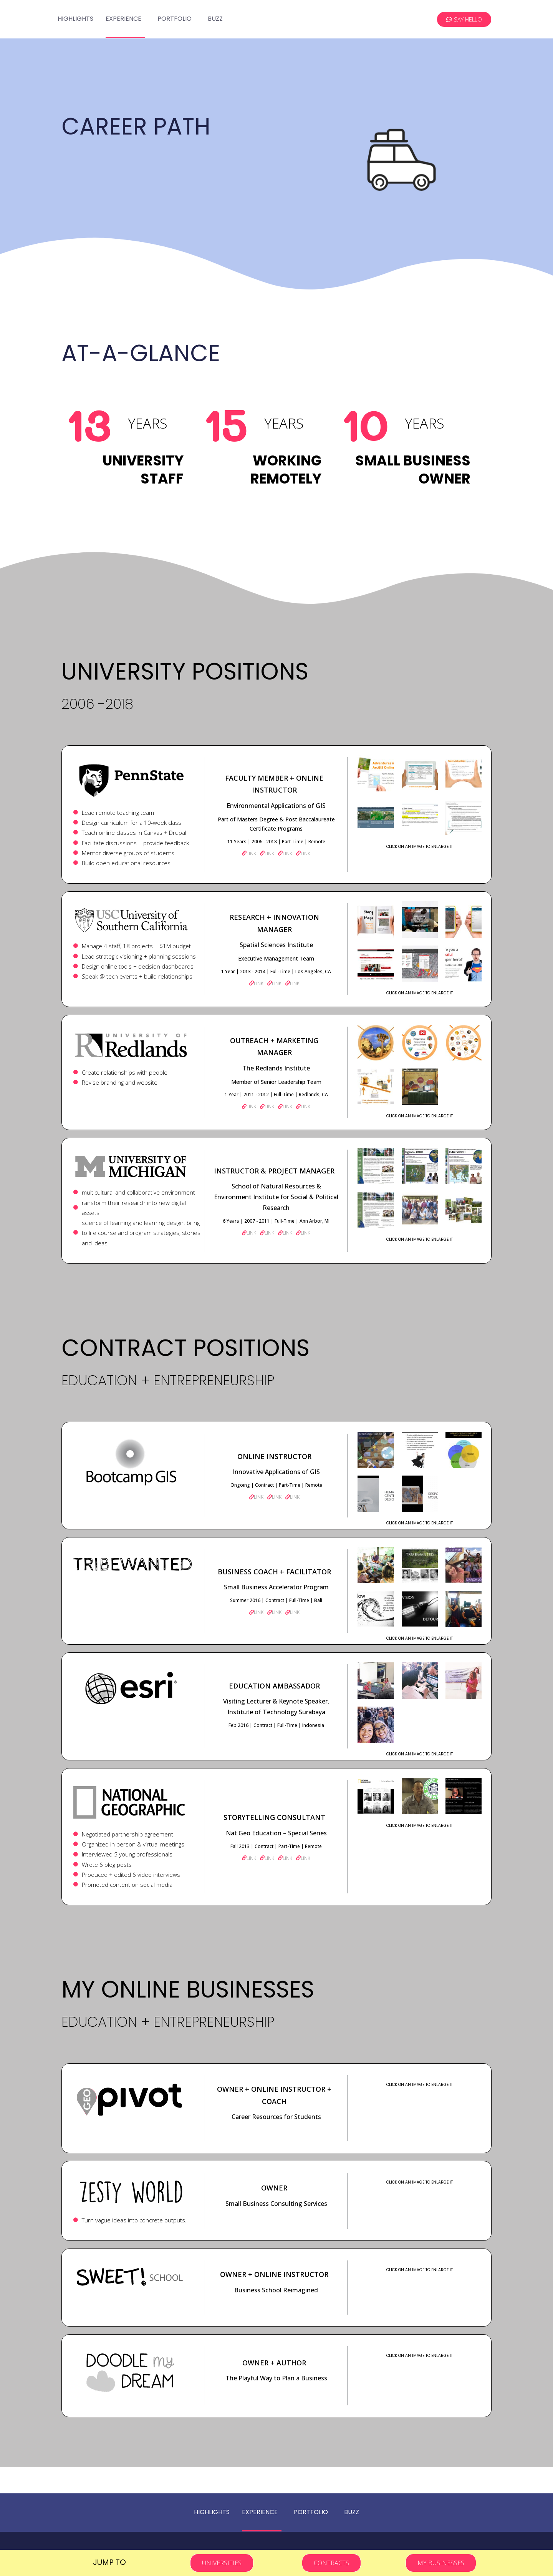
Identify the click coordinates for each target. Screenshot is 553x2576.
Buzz (215, 18)
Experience (123, 18)
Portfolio (174, 18)
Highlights (75, 18)
